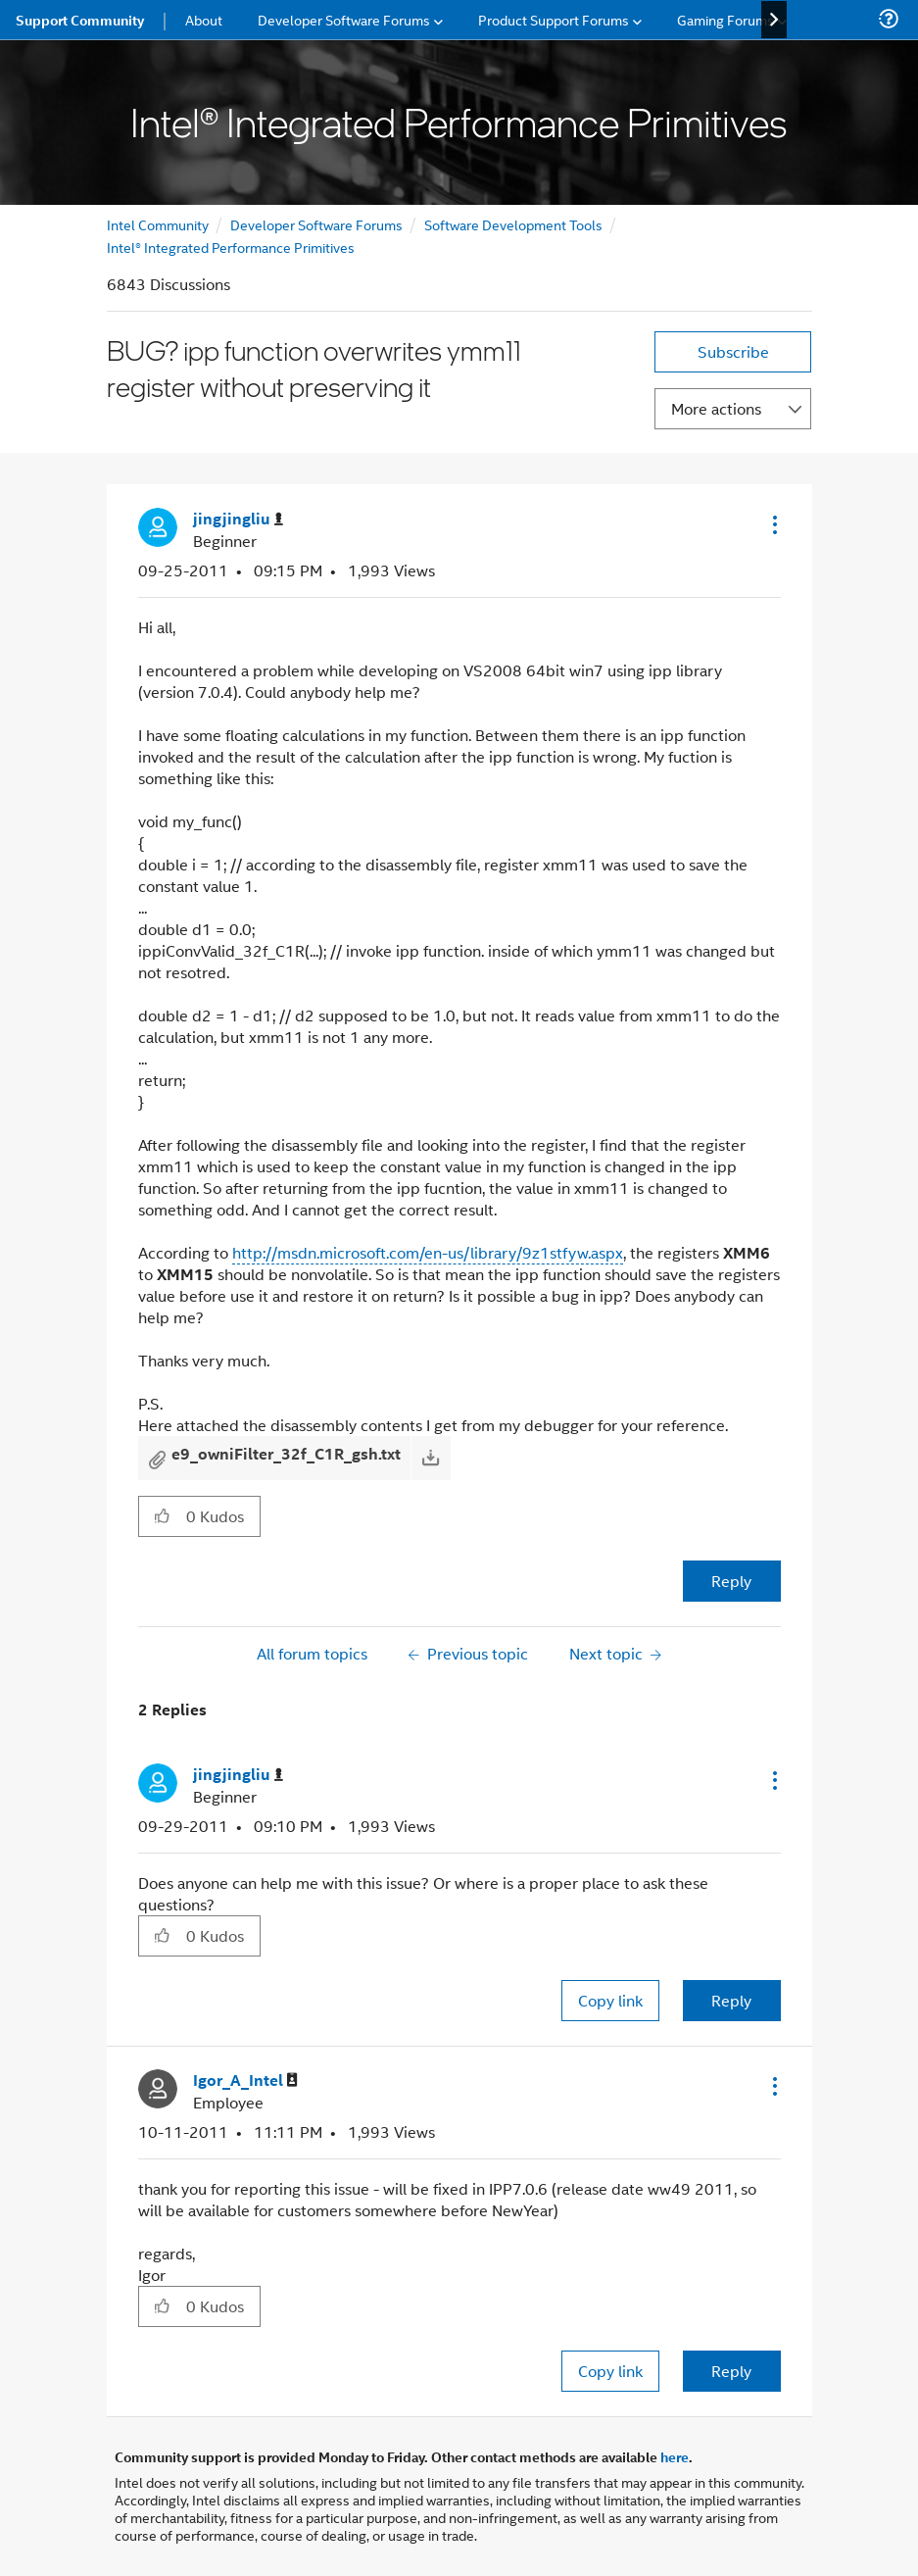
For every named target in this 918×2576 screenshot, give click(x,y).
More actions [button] (716, 408)
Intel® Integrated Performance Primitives (231, 246)
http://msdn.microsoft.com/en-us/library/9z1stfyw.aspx (427, 1252)
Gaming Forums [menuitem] (725, 19)
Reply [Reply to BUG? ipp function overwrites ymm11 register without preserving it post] (731, 1580)
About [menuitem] (203, 19)
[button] (773, 524)
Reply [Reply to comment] (731, 2000)
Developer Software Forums (316, 224)
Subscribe (733, 351)
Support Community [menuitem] (80, 19)
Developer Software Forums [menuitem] (344, 19)
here (674, 2456)
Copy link (610, 2000)
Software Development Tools (513, 224)
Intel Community (158, 224)
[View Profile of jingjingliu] (238, 519)
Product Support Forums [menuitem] (553, 19)
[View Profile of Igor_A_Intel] (245, 2080)
